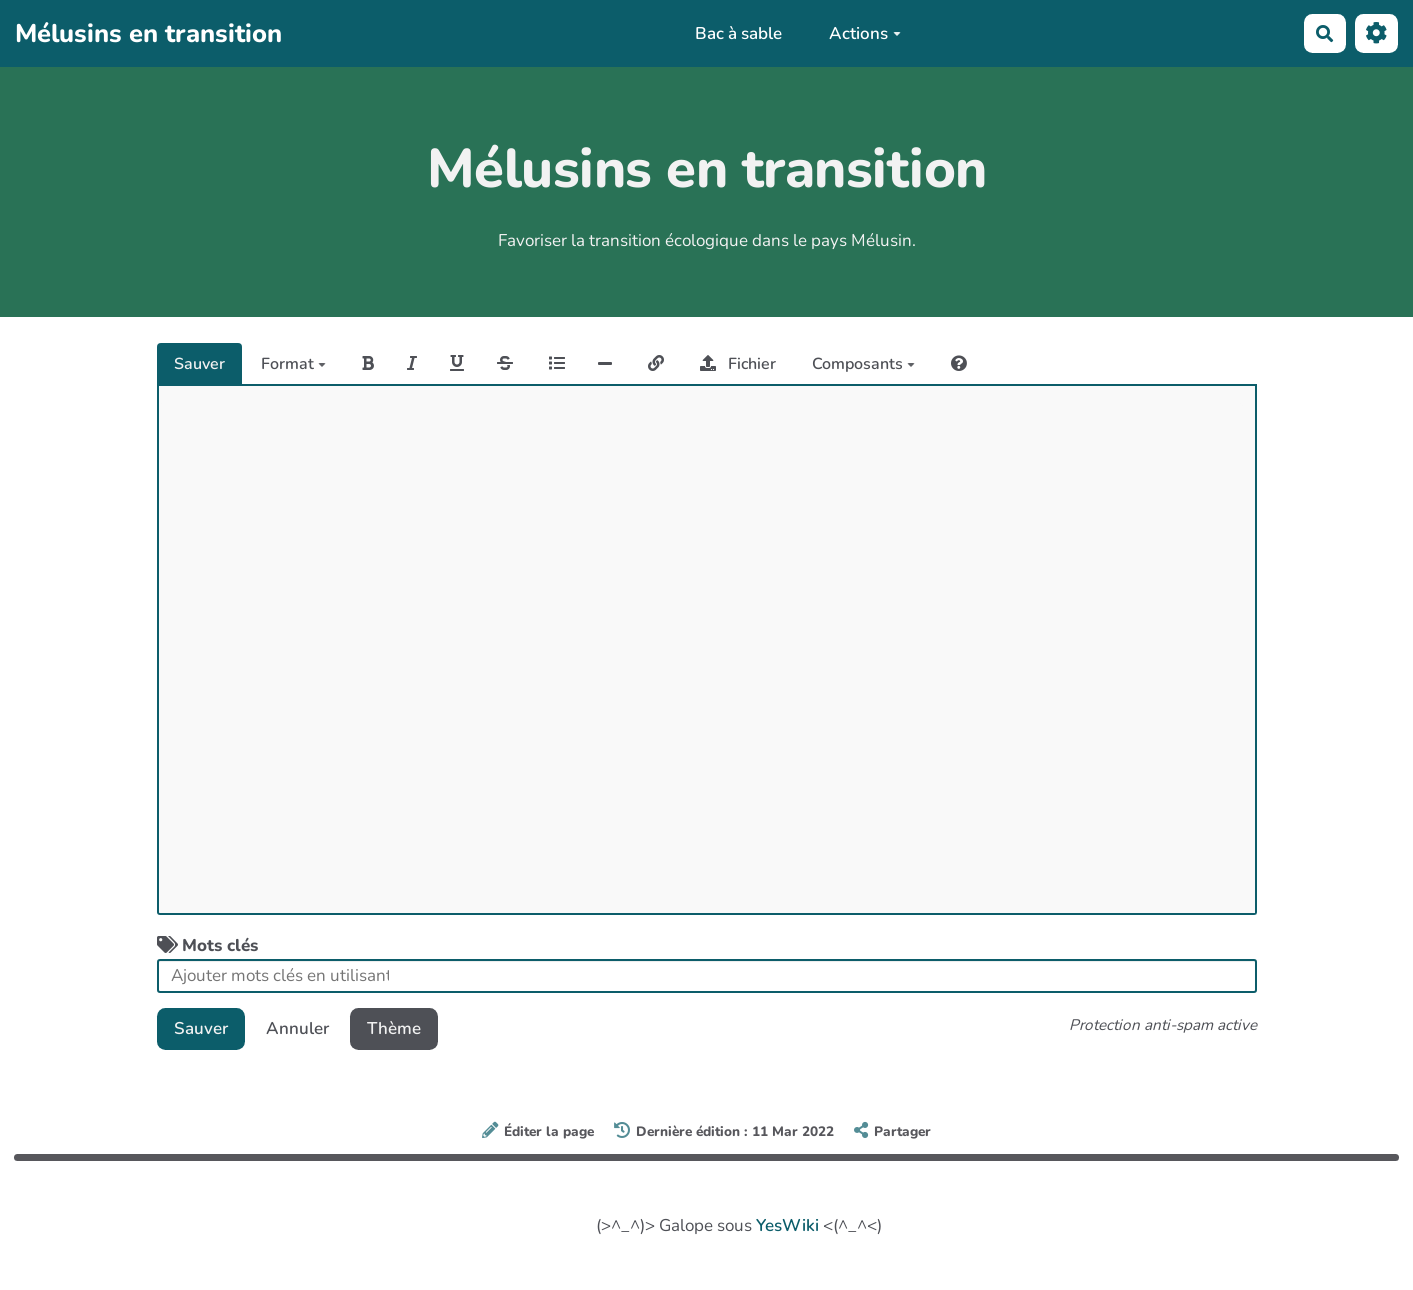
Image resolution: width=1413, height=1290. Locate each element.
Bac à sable (738, 33)
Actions (865, 33)
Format (293, 364)
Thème (394, 1028)
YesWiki (787, 1225)
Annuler (297, 1028)
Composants (863, 364)
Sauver (199, 364)
